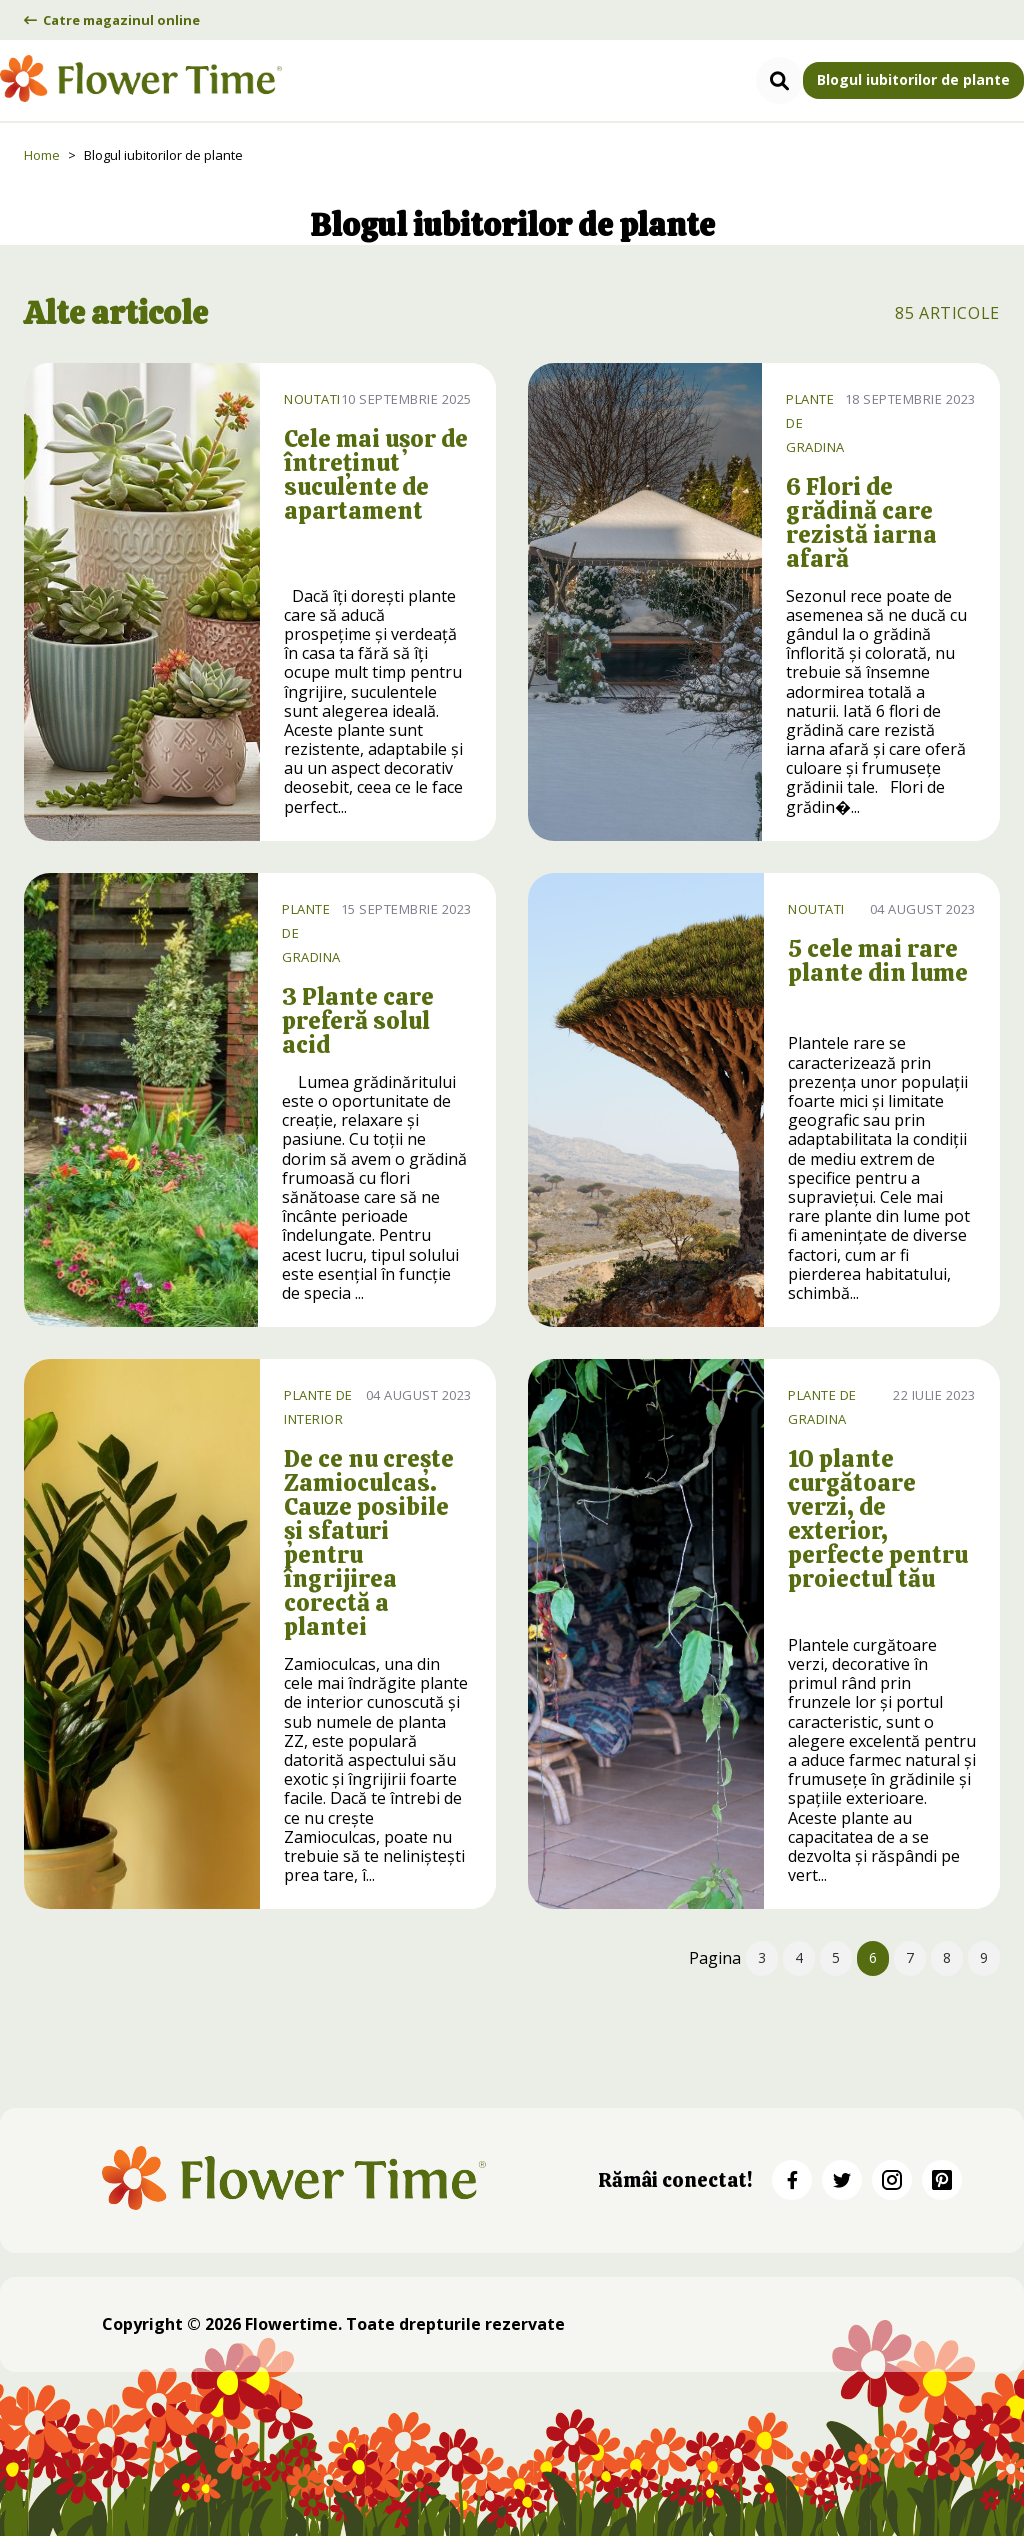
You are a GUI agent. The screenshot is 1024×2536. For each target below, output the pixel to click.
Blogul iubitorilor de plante (913, 79)
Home (42, 155)
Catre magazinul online (112, 20)
